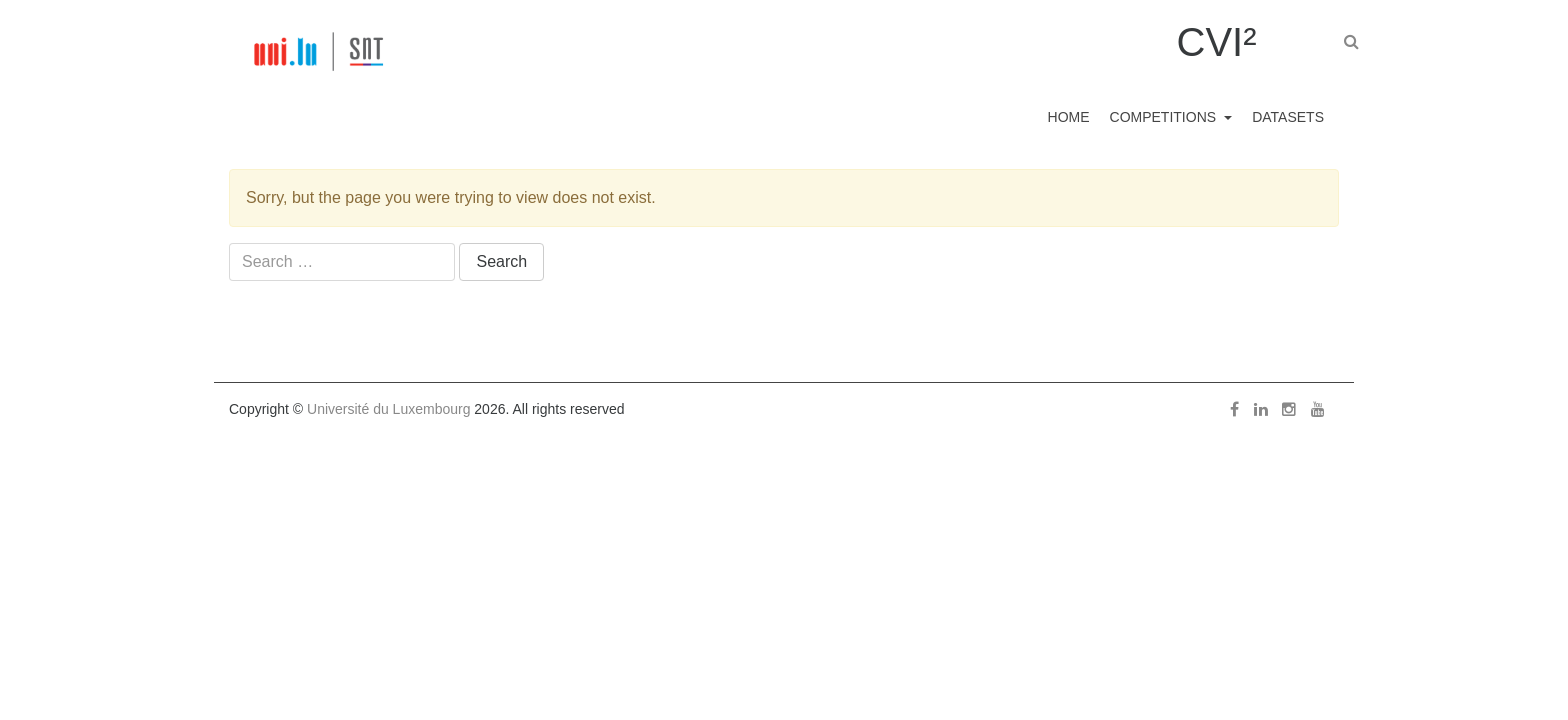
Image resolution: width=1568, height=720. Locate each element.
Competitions (1146, 116)
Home (1039, 116)
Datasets (1283, 116)
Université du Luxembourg (388, 409)
